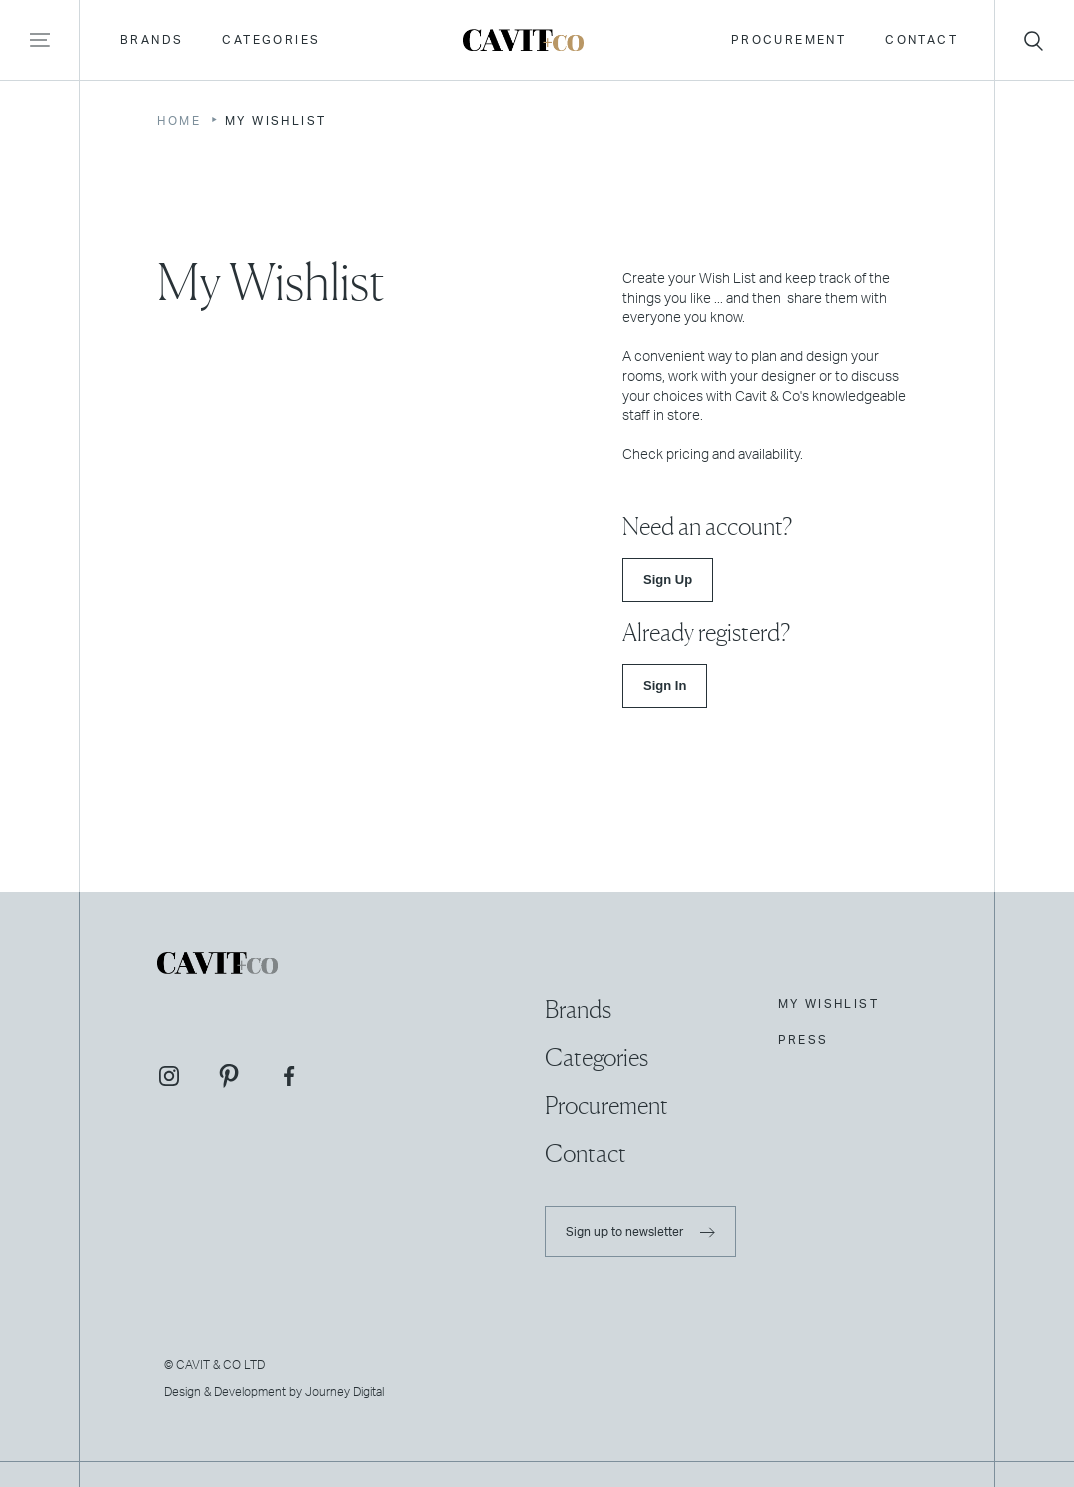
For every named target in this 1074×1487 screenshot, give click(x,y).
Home (179, 121)
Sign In (664, 685)
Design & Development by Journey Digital (274, 1392)
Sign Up (667, 579)
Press (803, 1040)
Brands (149, 45)
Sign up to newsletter (640, 1232)
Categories (269, 45)
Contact (919, 45)
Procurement (786, 45)
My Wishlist (828, 1004)
